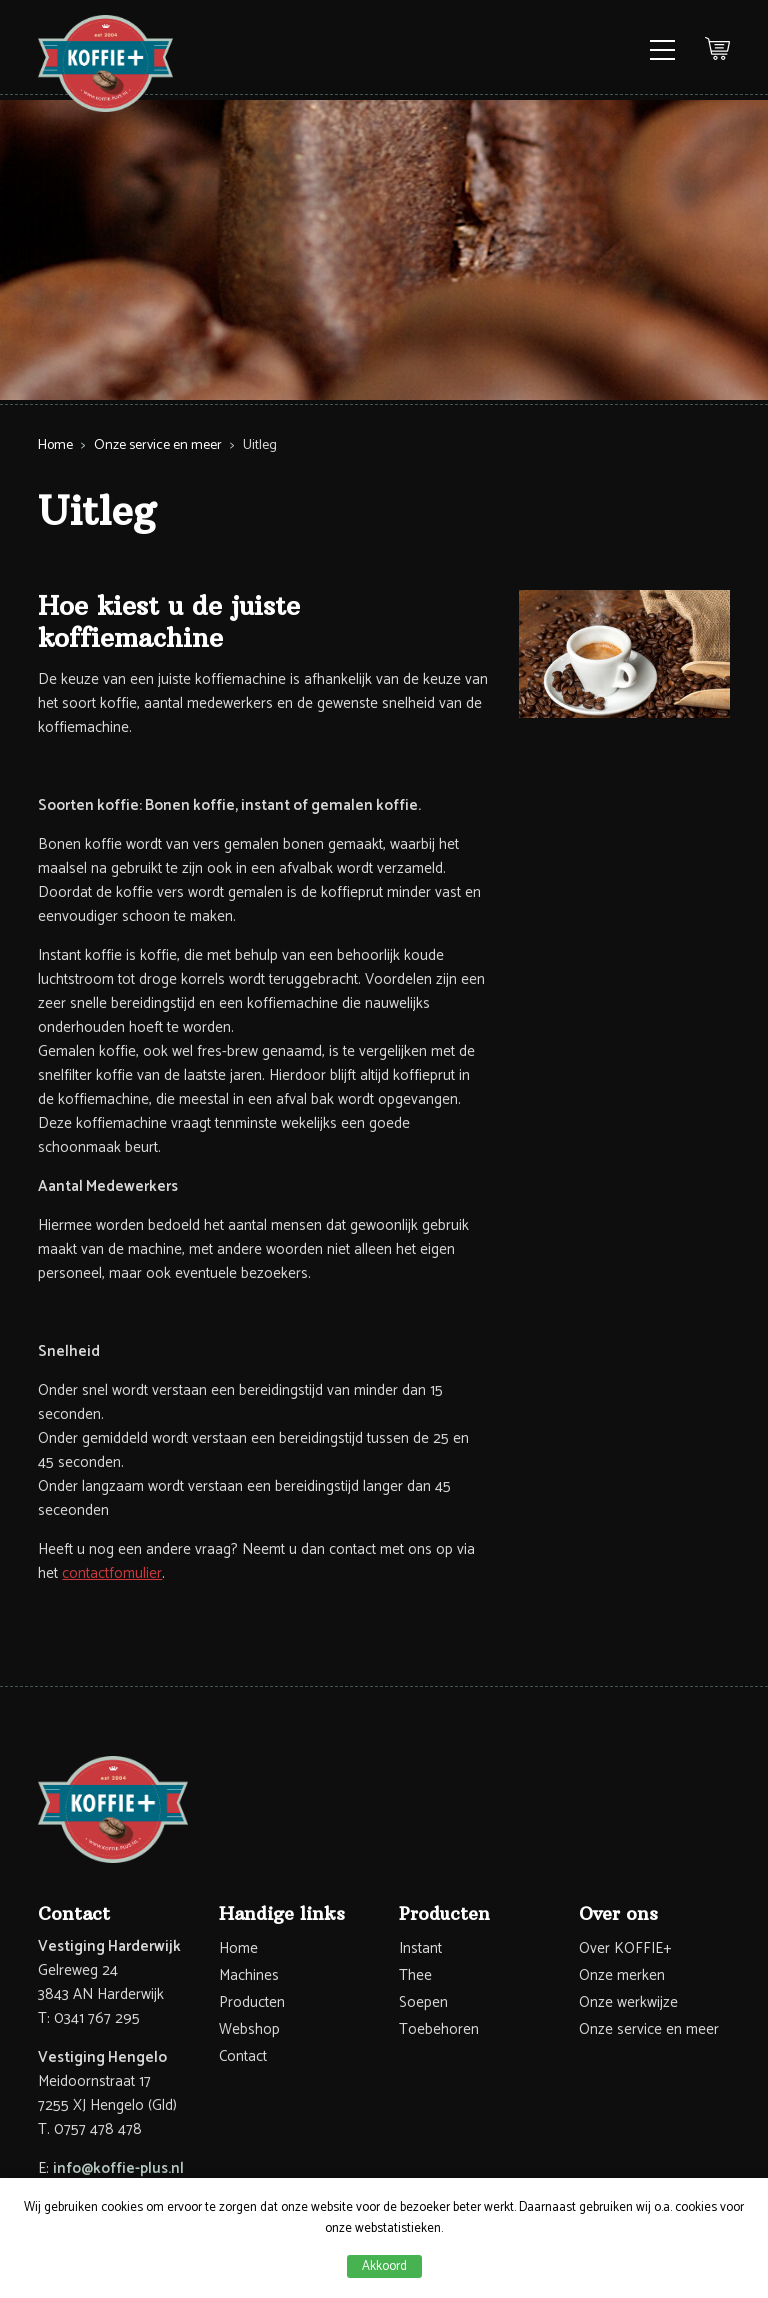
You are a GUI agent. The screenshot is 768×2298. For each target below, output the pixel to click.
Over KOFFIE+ (625, 1948)
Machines (249, 1975)
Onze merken (622, 1975)
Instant (420, 1948)
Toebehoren (439, 2029)
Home (55, 445)
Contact (243, 2056)
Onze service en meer (158, 445)
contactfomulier (112, 1573)
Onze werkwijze (628, 2002)
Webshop (249, 2029)
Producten (252, 2002)
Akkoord (384, 2266)
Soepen (423, 2002)
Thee (415, 1975)
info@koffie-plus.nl (118, 2168)
